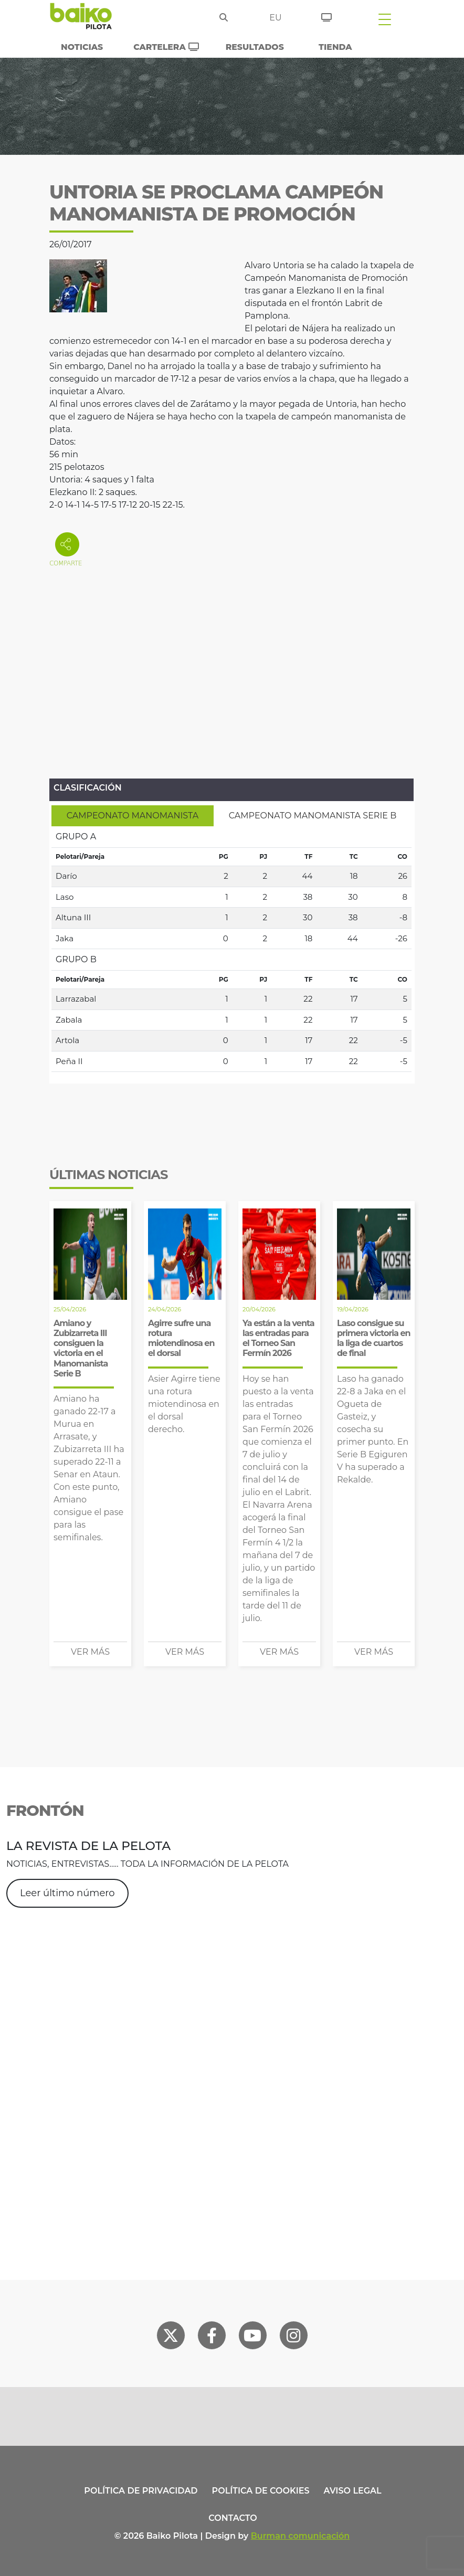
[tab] (132, 815)
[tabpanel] (231, 949)
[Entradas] (326, 15)
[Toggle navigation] (384, 19)
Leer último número (67, 1893)
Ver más (90, 1652)
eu (275, 18)
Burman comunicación (300, 2536)
